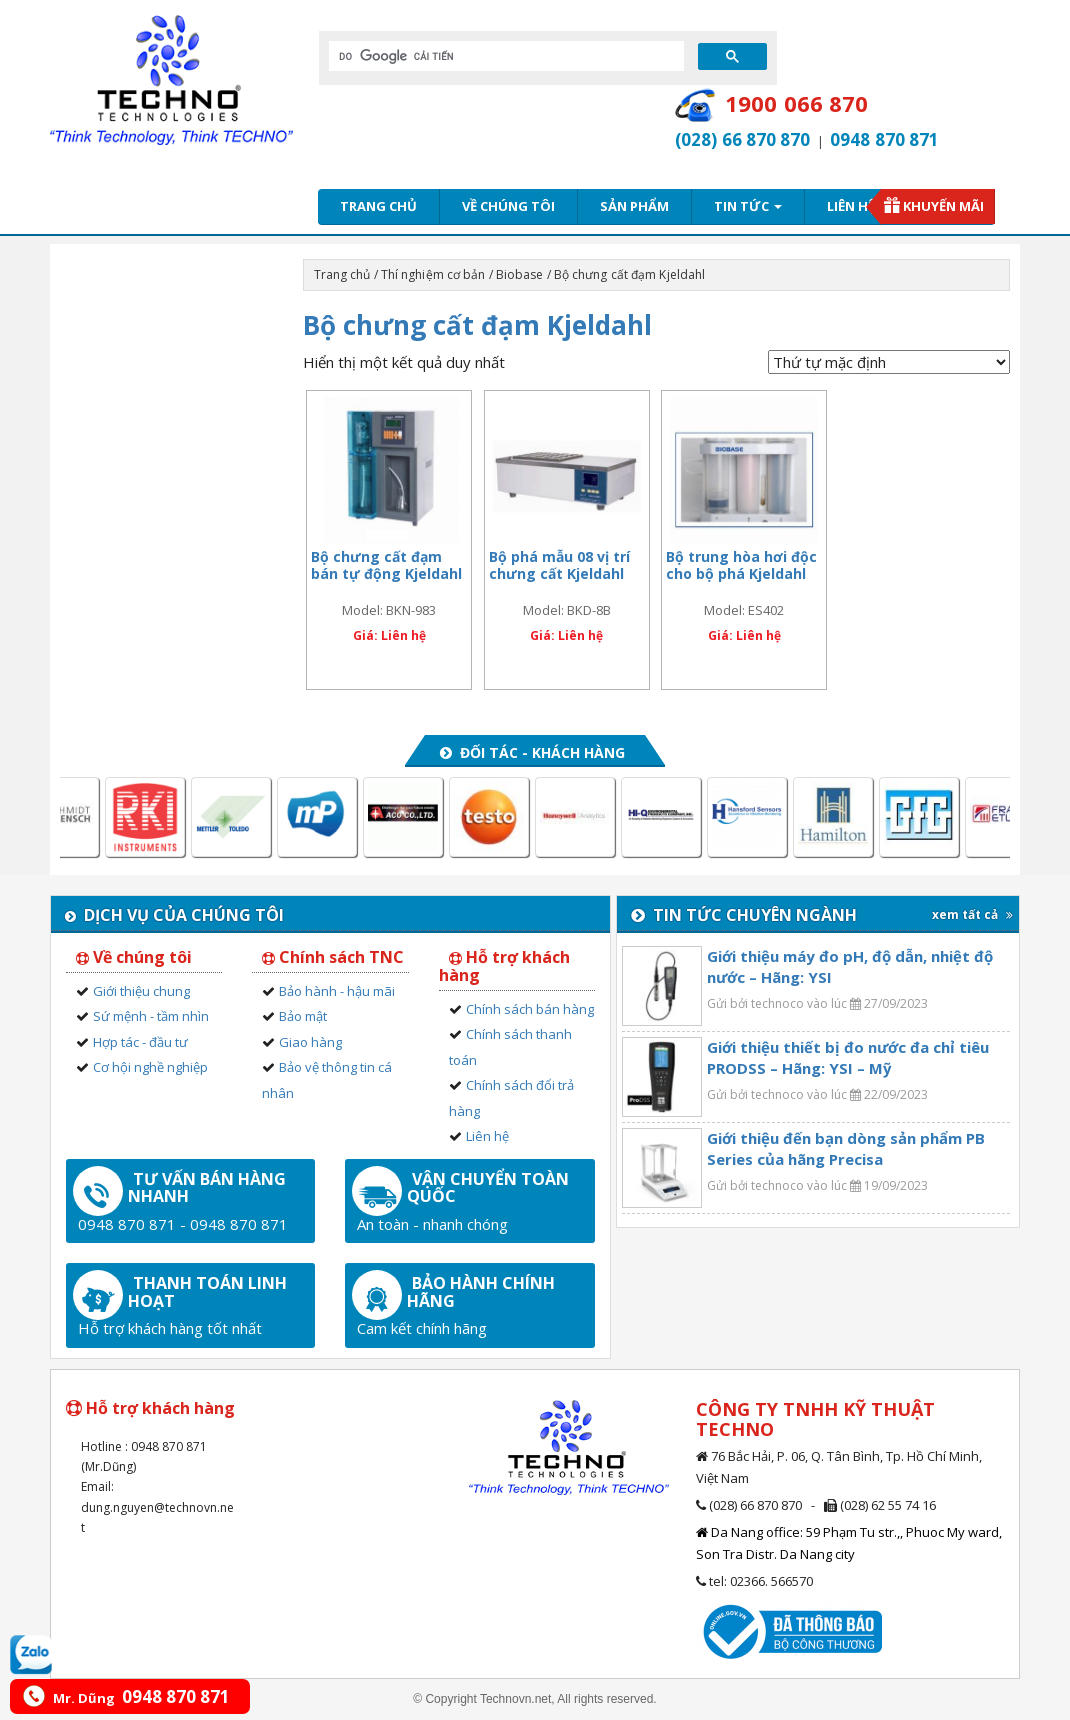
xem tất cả (972, 914)
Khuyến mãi (943, 206)
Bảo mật (303, 1016)
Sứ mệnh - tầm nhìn (151, 1016)
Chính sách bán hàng (530, 1009)
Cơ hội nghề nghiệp (150, 1067)
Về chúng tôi (508, 206)
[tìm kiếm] (504, 56)
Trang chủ (378, 206)
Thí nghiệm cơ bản (433, 274)
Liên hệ (851, 206)
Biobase (520, 274)
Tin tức (748, 206)
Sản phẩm (634, 206)
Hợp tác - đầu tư (140, 1042)
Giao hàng (310, 1042)
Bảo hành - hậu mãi (337, 991)
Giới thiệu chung (141, 991)
